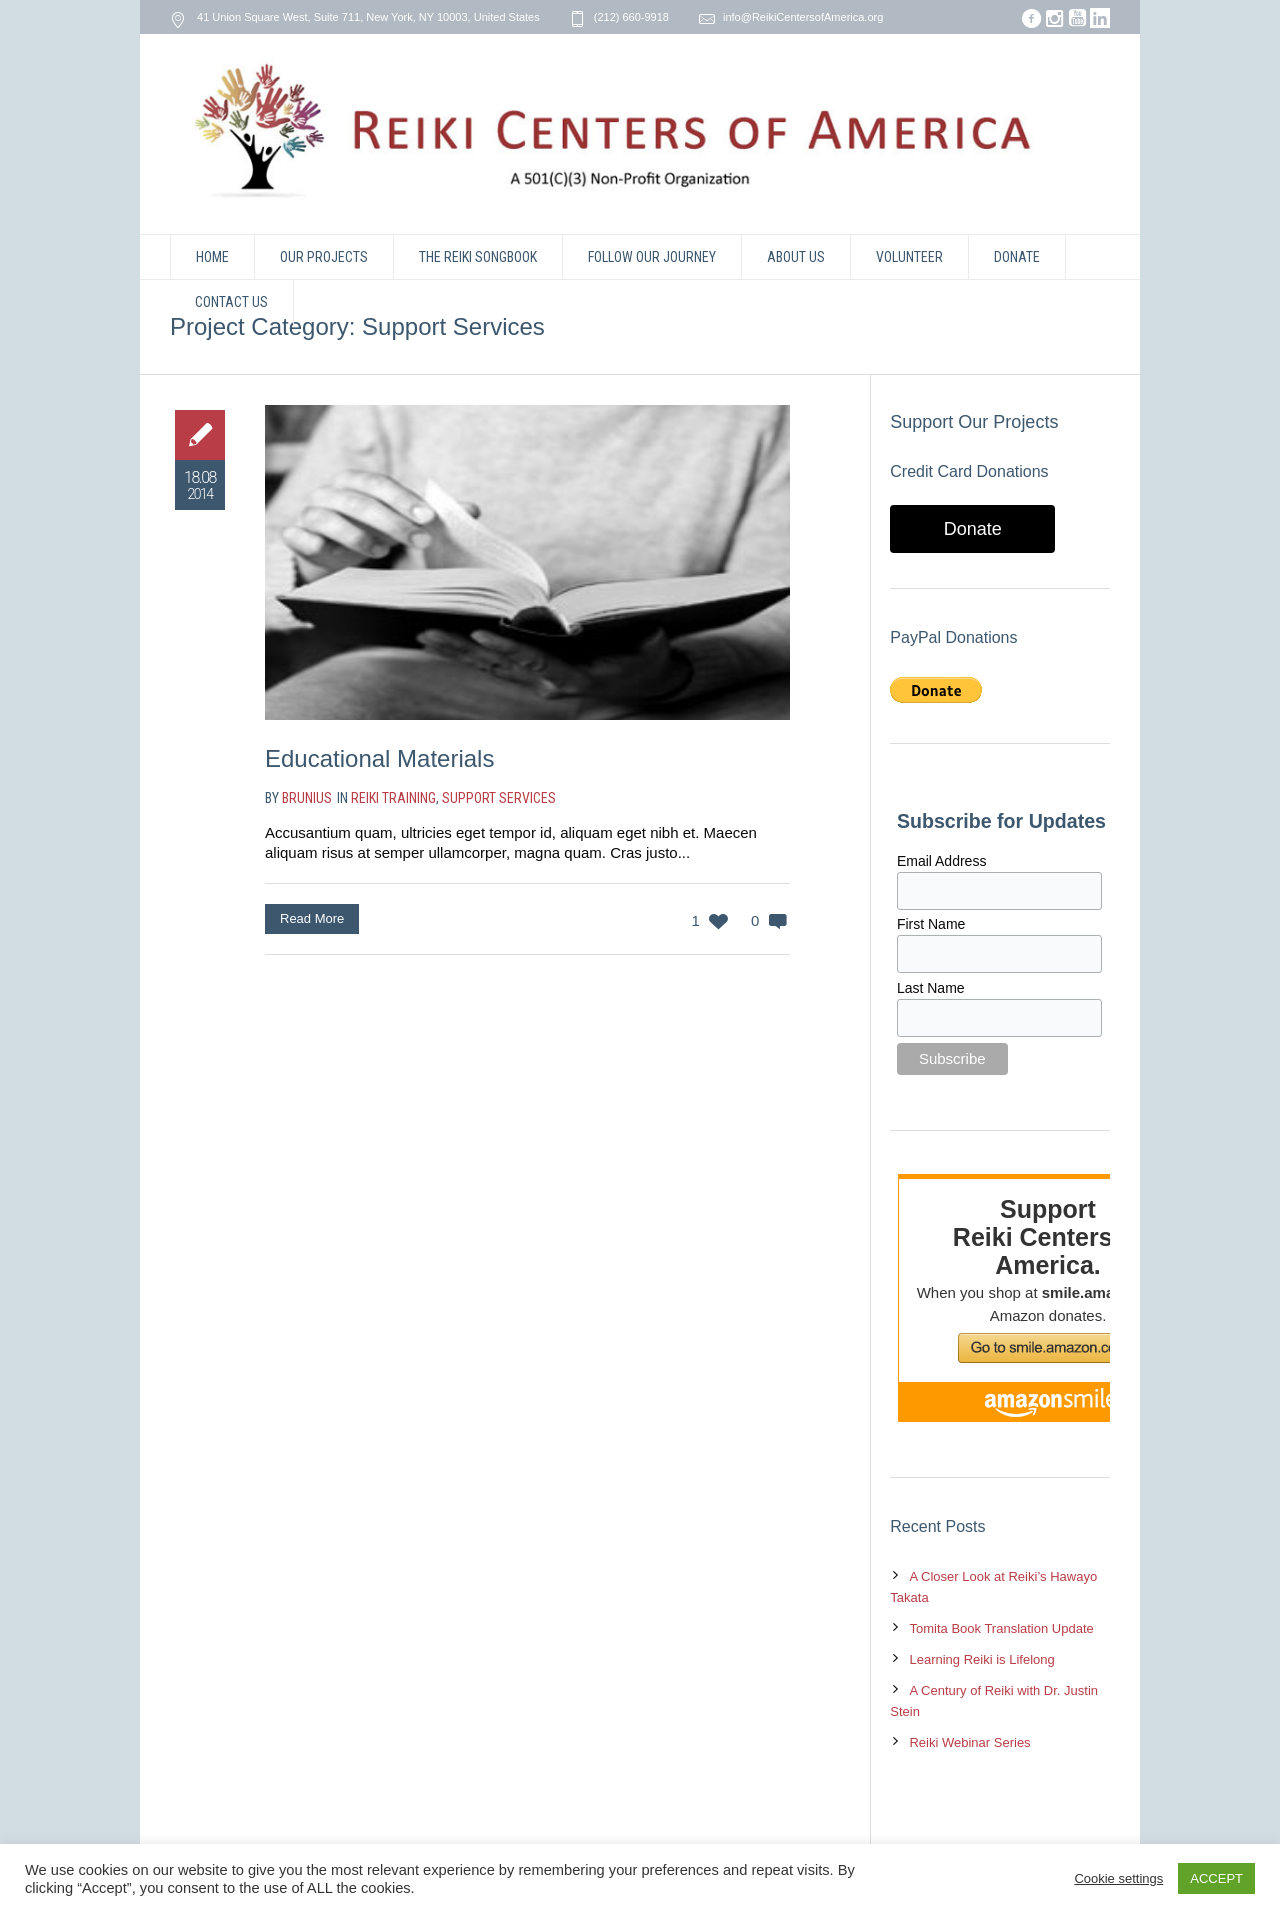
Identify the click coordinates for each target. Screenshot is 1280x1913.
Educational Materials (379, 758)
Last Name (931, 988)
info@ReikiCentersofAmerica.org (803, 17)
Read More (312, 918)
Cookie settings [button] (1118, 1878)
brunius (307, 798)
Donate (973, 529)
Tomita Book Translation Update (1001, 1628)
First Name (931, 924)
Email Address (941, 861)
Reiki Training (393, 798)
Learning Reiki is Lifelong (981, 1659)
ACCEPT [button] (1216, 1878)
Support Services (499, 798)
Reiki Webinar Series (969, 1742)
